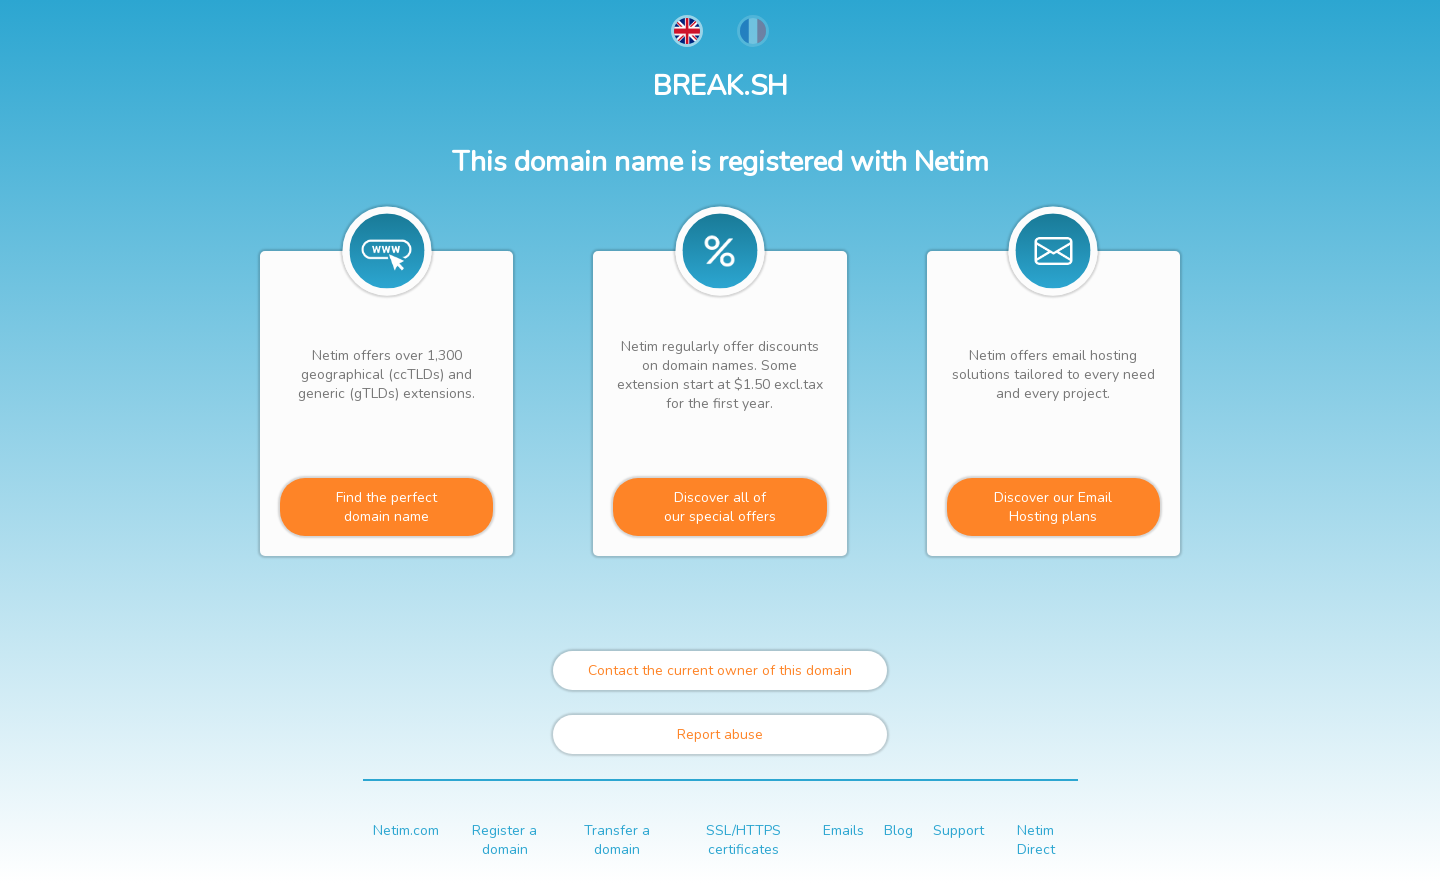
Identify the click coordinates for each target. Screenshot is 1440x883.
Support (958, 830)
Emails (843, 830)
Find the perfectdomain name (386, 507)
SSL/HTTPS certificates (743, 840)
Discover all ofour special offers (720, 507)
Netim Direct (1036, 840)
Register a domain (504, 840)
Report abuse (720, 734)
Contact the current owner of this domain (720, 670)
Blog (898, 830)
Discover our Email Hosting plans (1053, 507)
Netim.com (406, 830)
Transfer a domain (617, 840)
